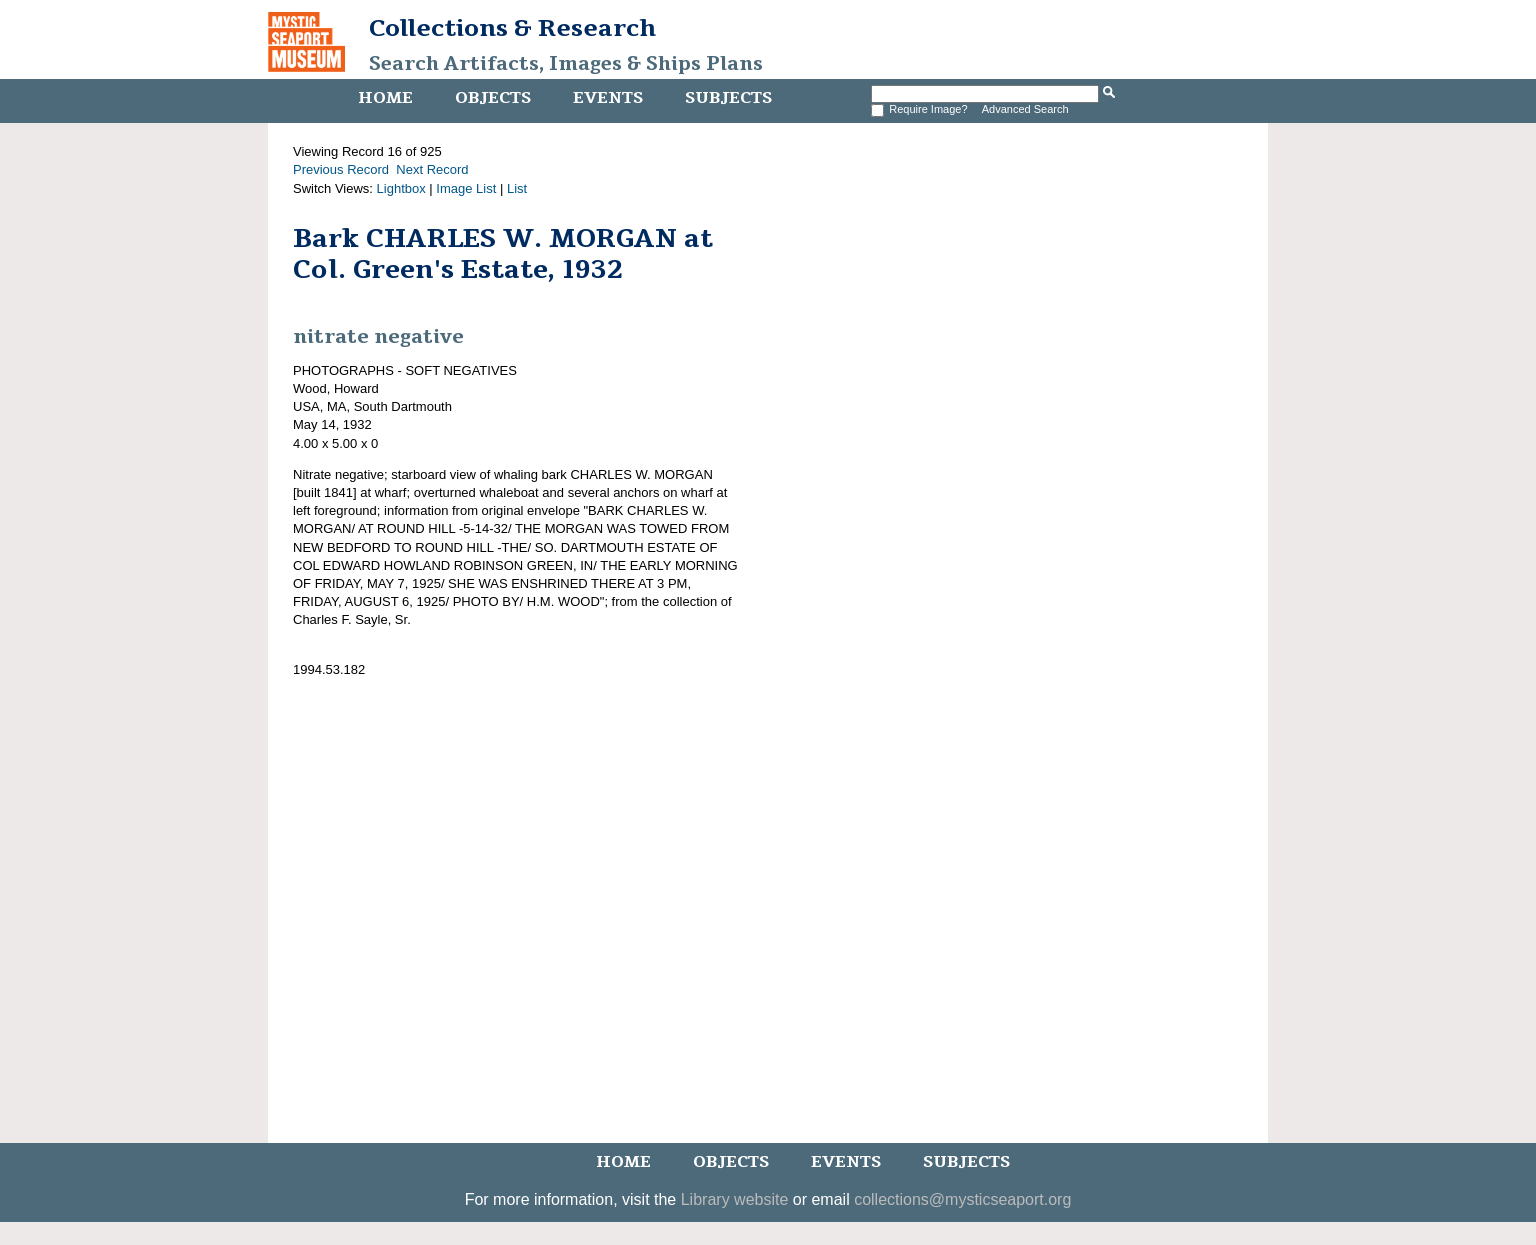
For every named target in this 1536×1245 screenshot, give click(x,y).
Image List (466, 188)
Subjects (728, 98)
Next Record (432, 169)
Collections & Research (512, 28)
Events (608, 98)
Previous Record (341, 169)
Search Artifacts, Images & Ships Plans (566, 64)
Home (385, 98)
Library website (735, 1199)
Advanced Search (1025, 109)
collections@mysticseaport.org (962, 1199)
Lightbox (401, 188)
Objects (493, 98)
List (517, 188)
